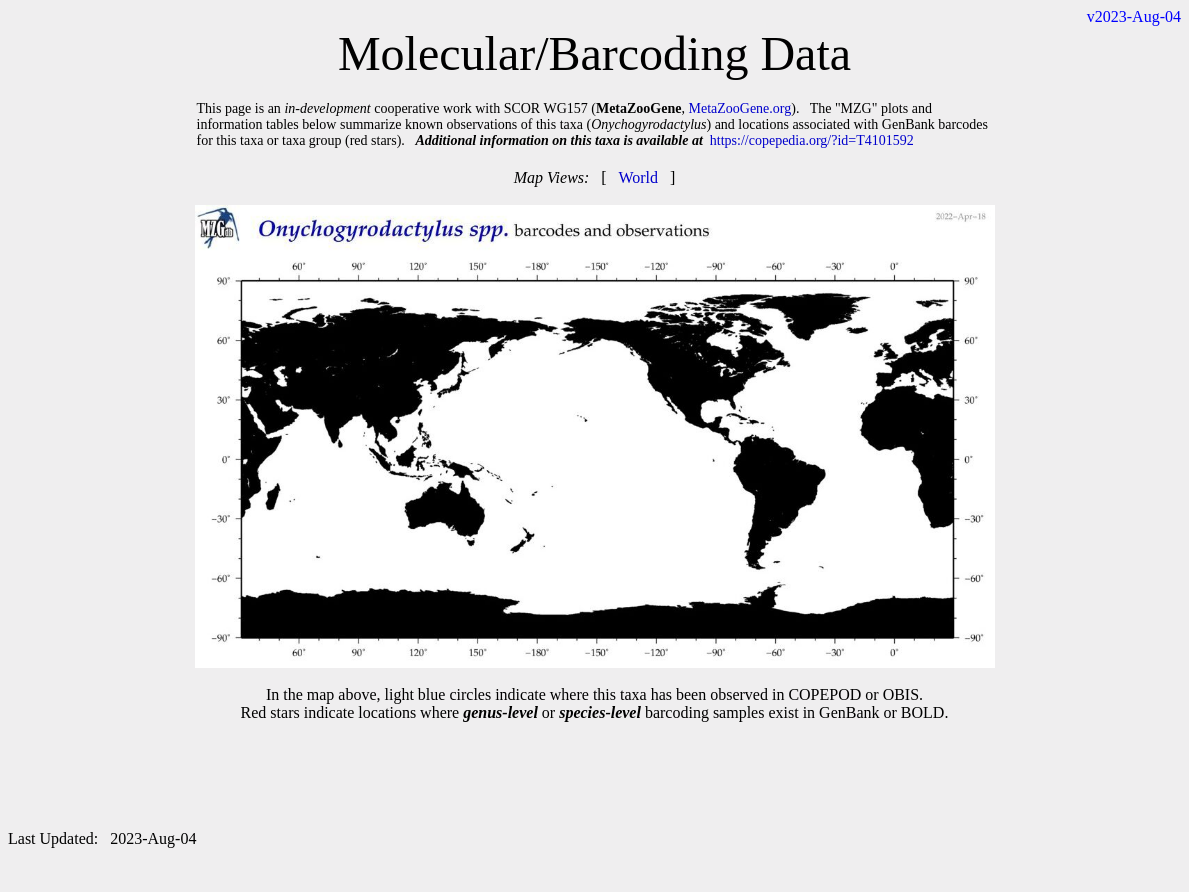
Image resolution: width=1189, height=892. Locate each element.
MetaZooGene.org (739, 108)
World (638, 177)
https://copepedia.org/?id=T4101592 (812, 140)
